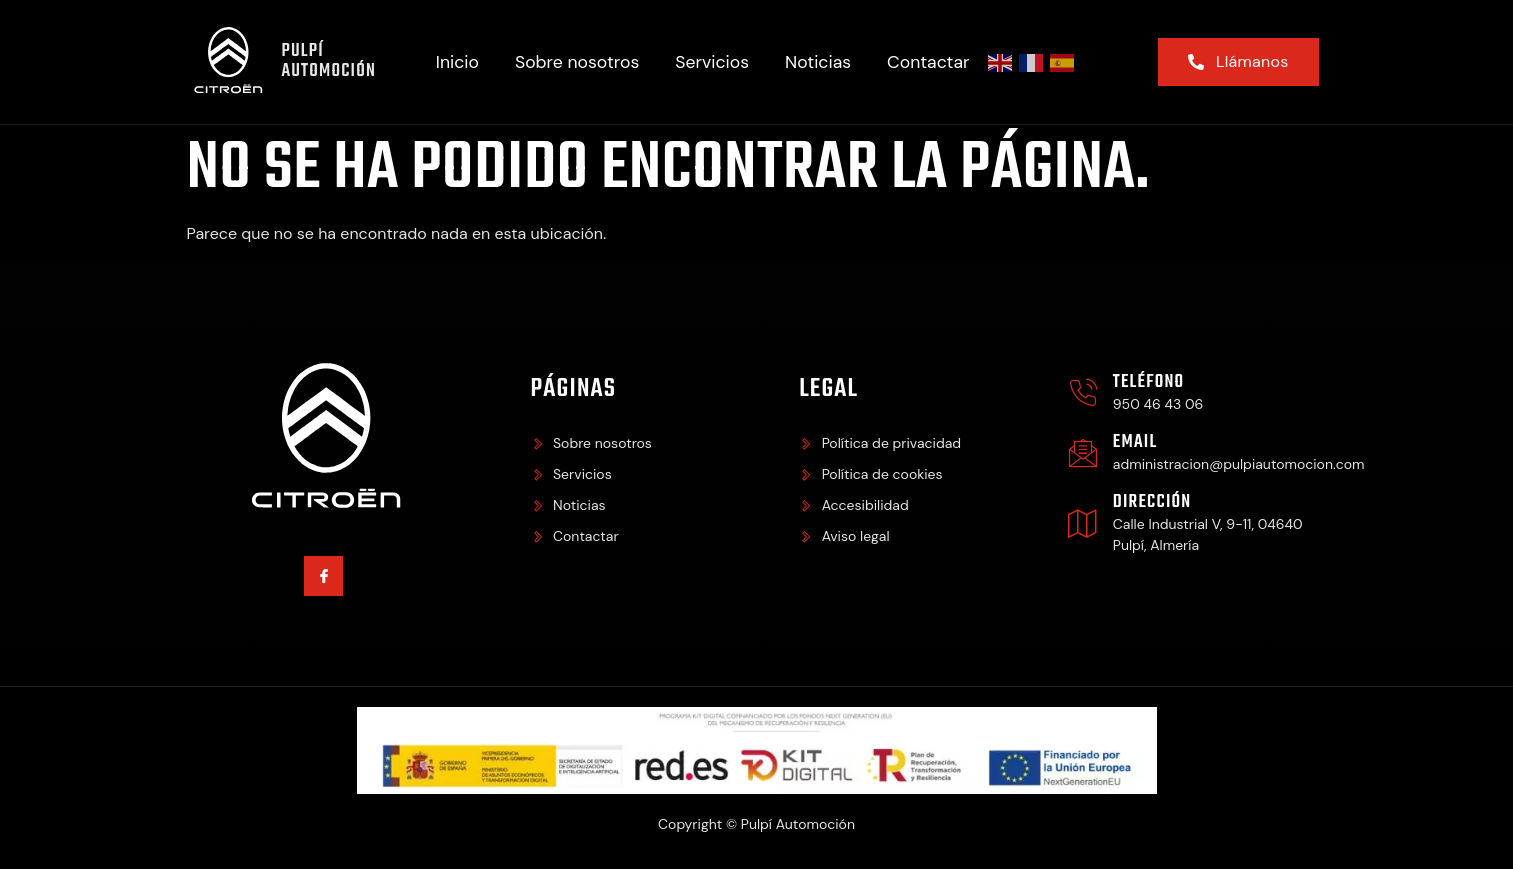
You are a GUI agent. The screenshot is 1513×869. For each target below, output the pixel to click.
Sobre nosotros (577, 62)
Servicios (712, 62)
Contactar (928, 62)
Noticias (818, 62)
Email (1135, 442)
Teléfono (1149, 382)
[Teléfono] (1083, 393)
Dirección (1152, 502)
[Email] (1083, 453)
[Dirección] (1083, 523)
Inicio (457, 62)
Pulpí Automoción (328, 61)
